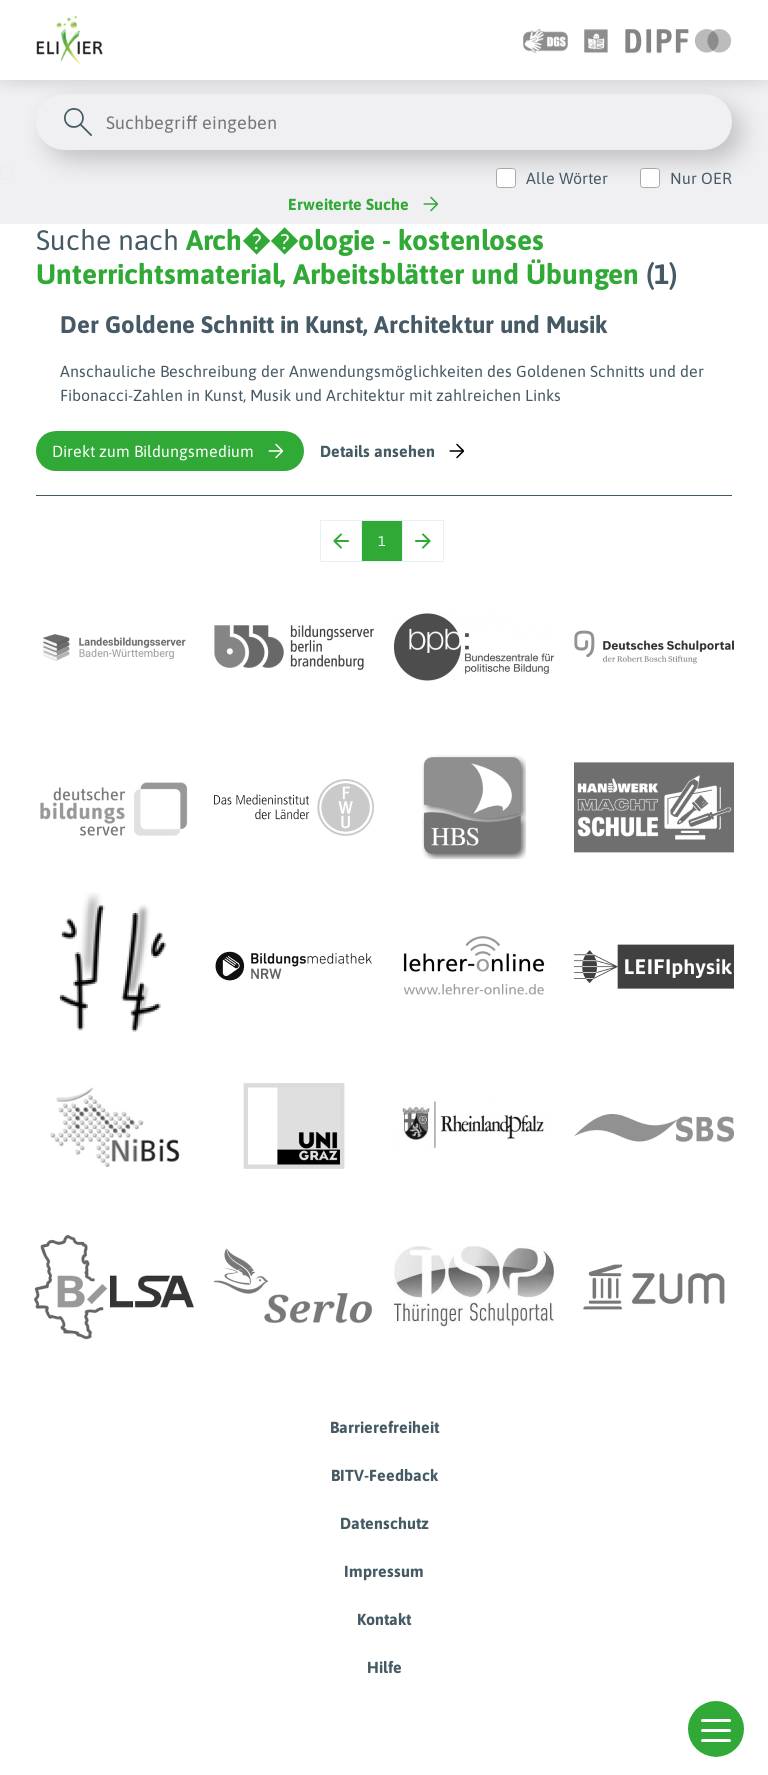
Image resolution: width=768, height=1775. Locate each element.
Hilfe (384, 1667)
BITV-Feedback (384, 1475)
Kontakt (384, 1619)
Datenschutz (384, 1523)
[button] (716, 1729)
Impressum (384, 1571)
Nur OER (701, 178)
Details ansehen (394, 451)
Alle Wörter (567, 178)
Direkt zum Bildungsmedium (170, 451)
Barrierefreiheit (384, 1427)
